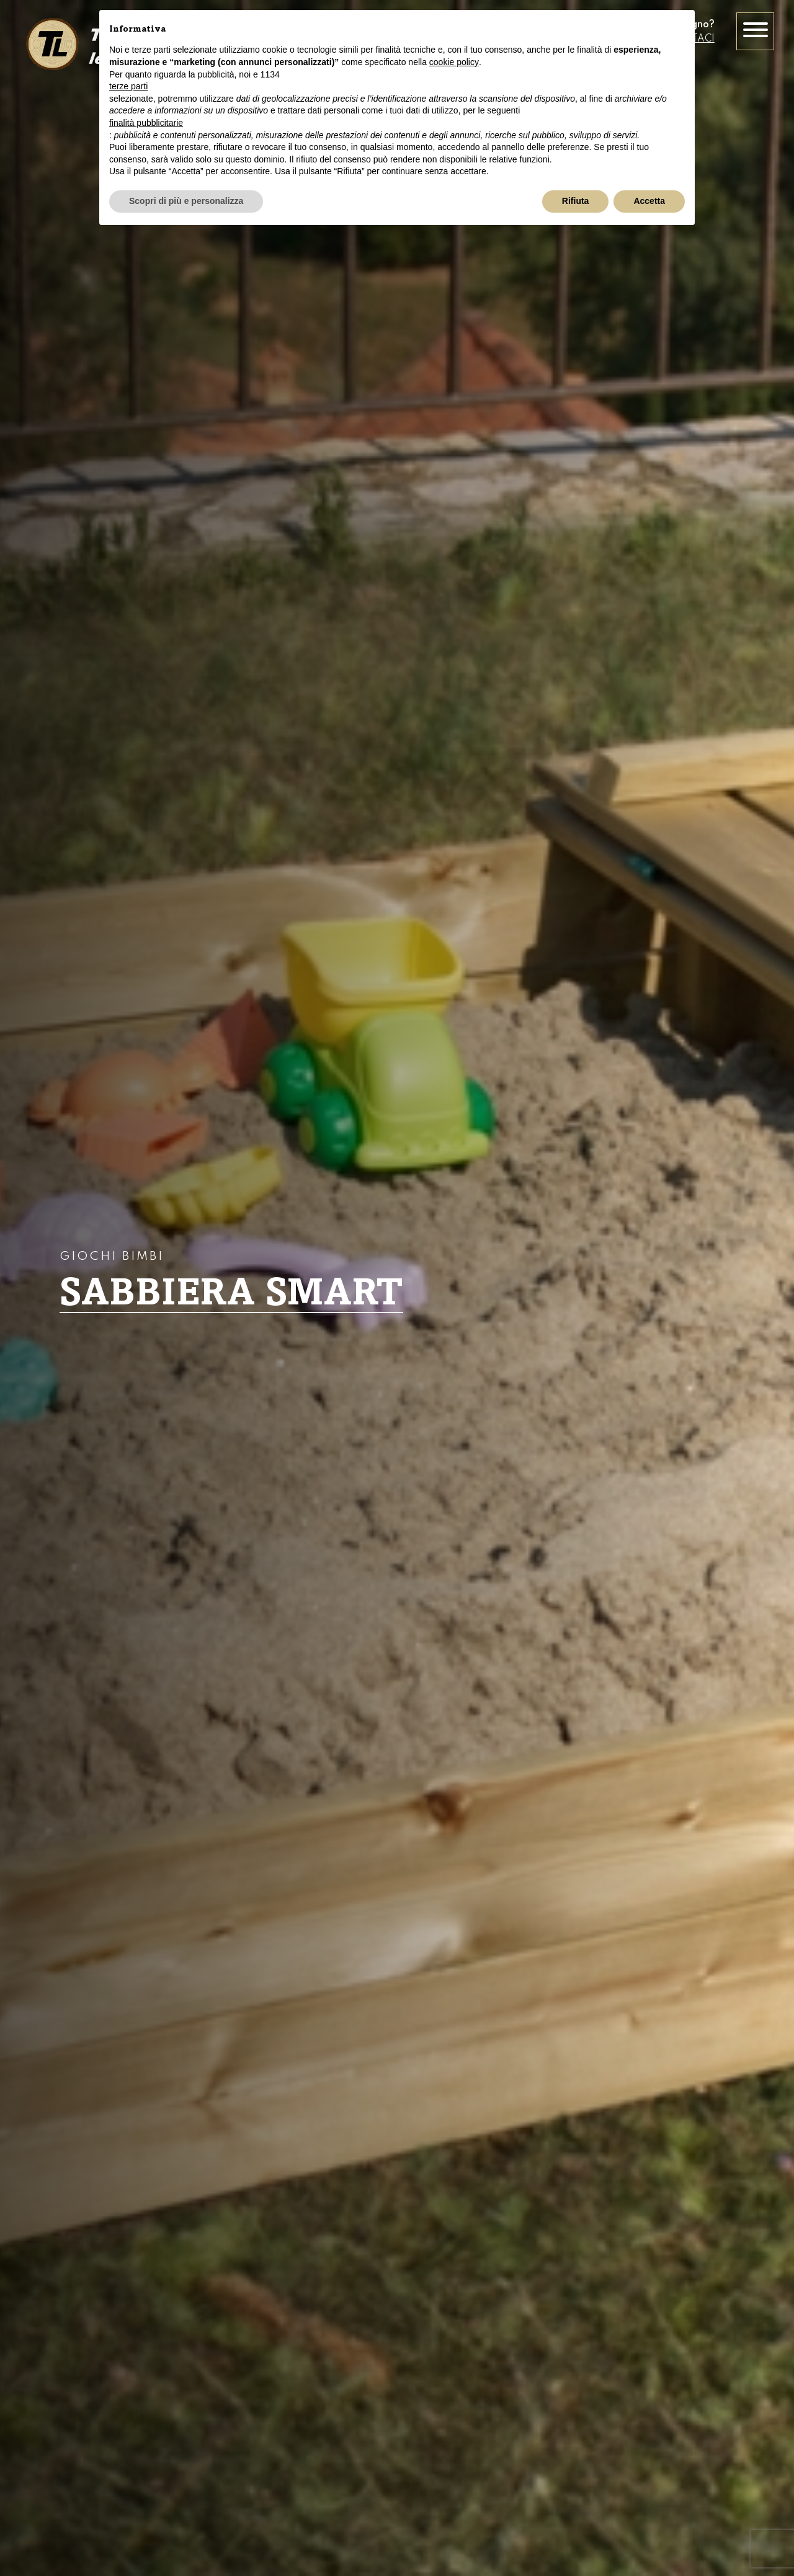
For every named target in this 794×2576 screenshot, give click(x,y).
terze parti (128, 86)
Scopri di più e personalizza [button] (186, 201)
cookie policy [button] (454, 62)
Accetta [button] (649, 201)
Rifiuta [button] (575, 201)
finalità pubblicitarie (146, 123)
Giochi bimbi (112, 1257)
